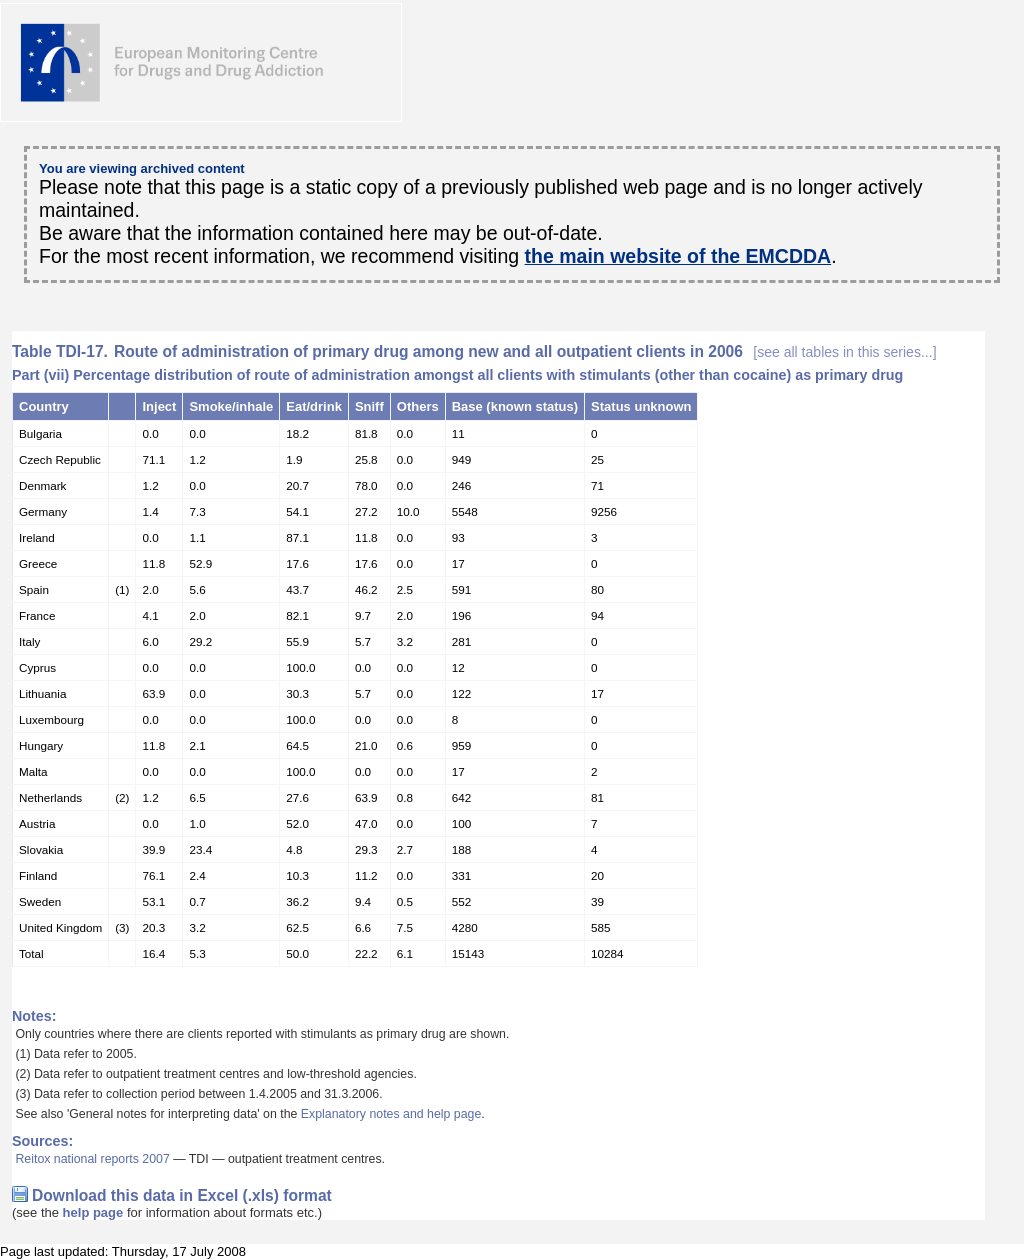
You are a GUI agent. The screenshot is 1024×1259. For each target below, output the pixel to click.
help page (93, 1212)
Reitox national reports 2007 (92, 1159)
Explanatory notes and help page (391, 1114)
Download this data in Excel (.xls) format (182, 1195)
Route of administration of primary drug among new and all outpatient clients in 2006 (525, 351)
